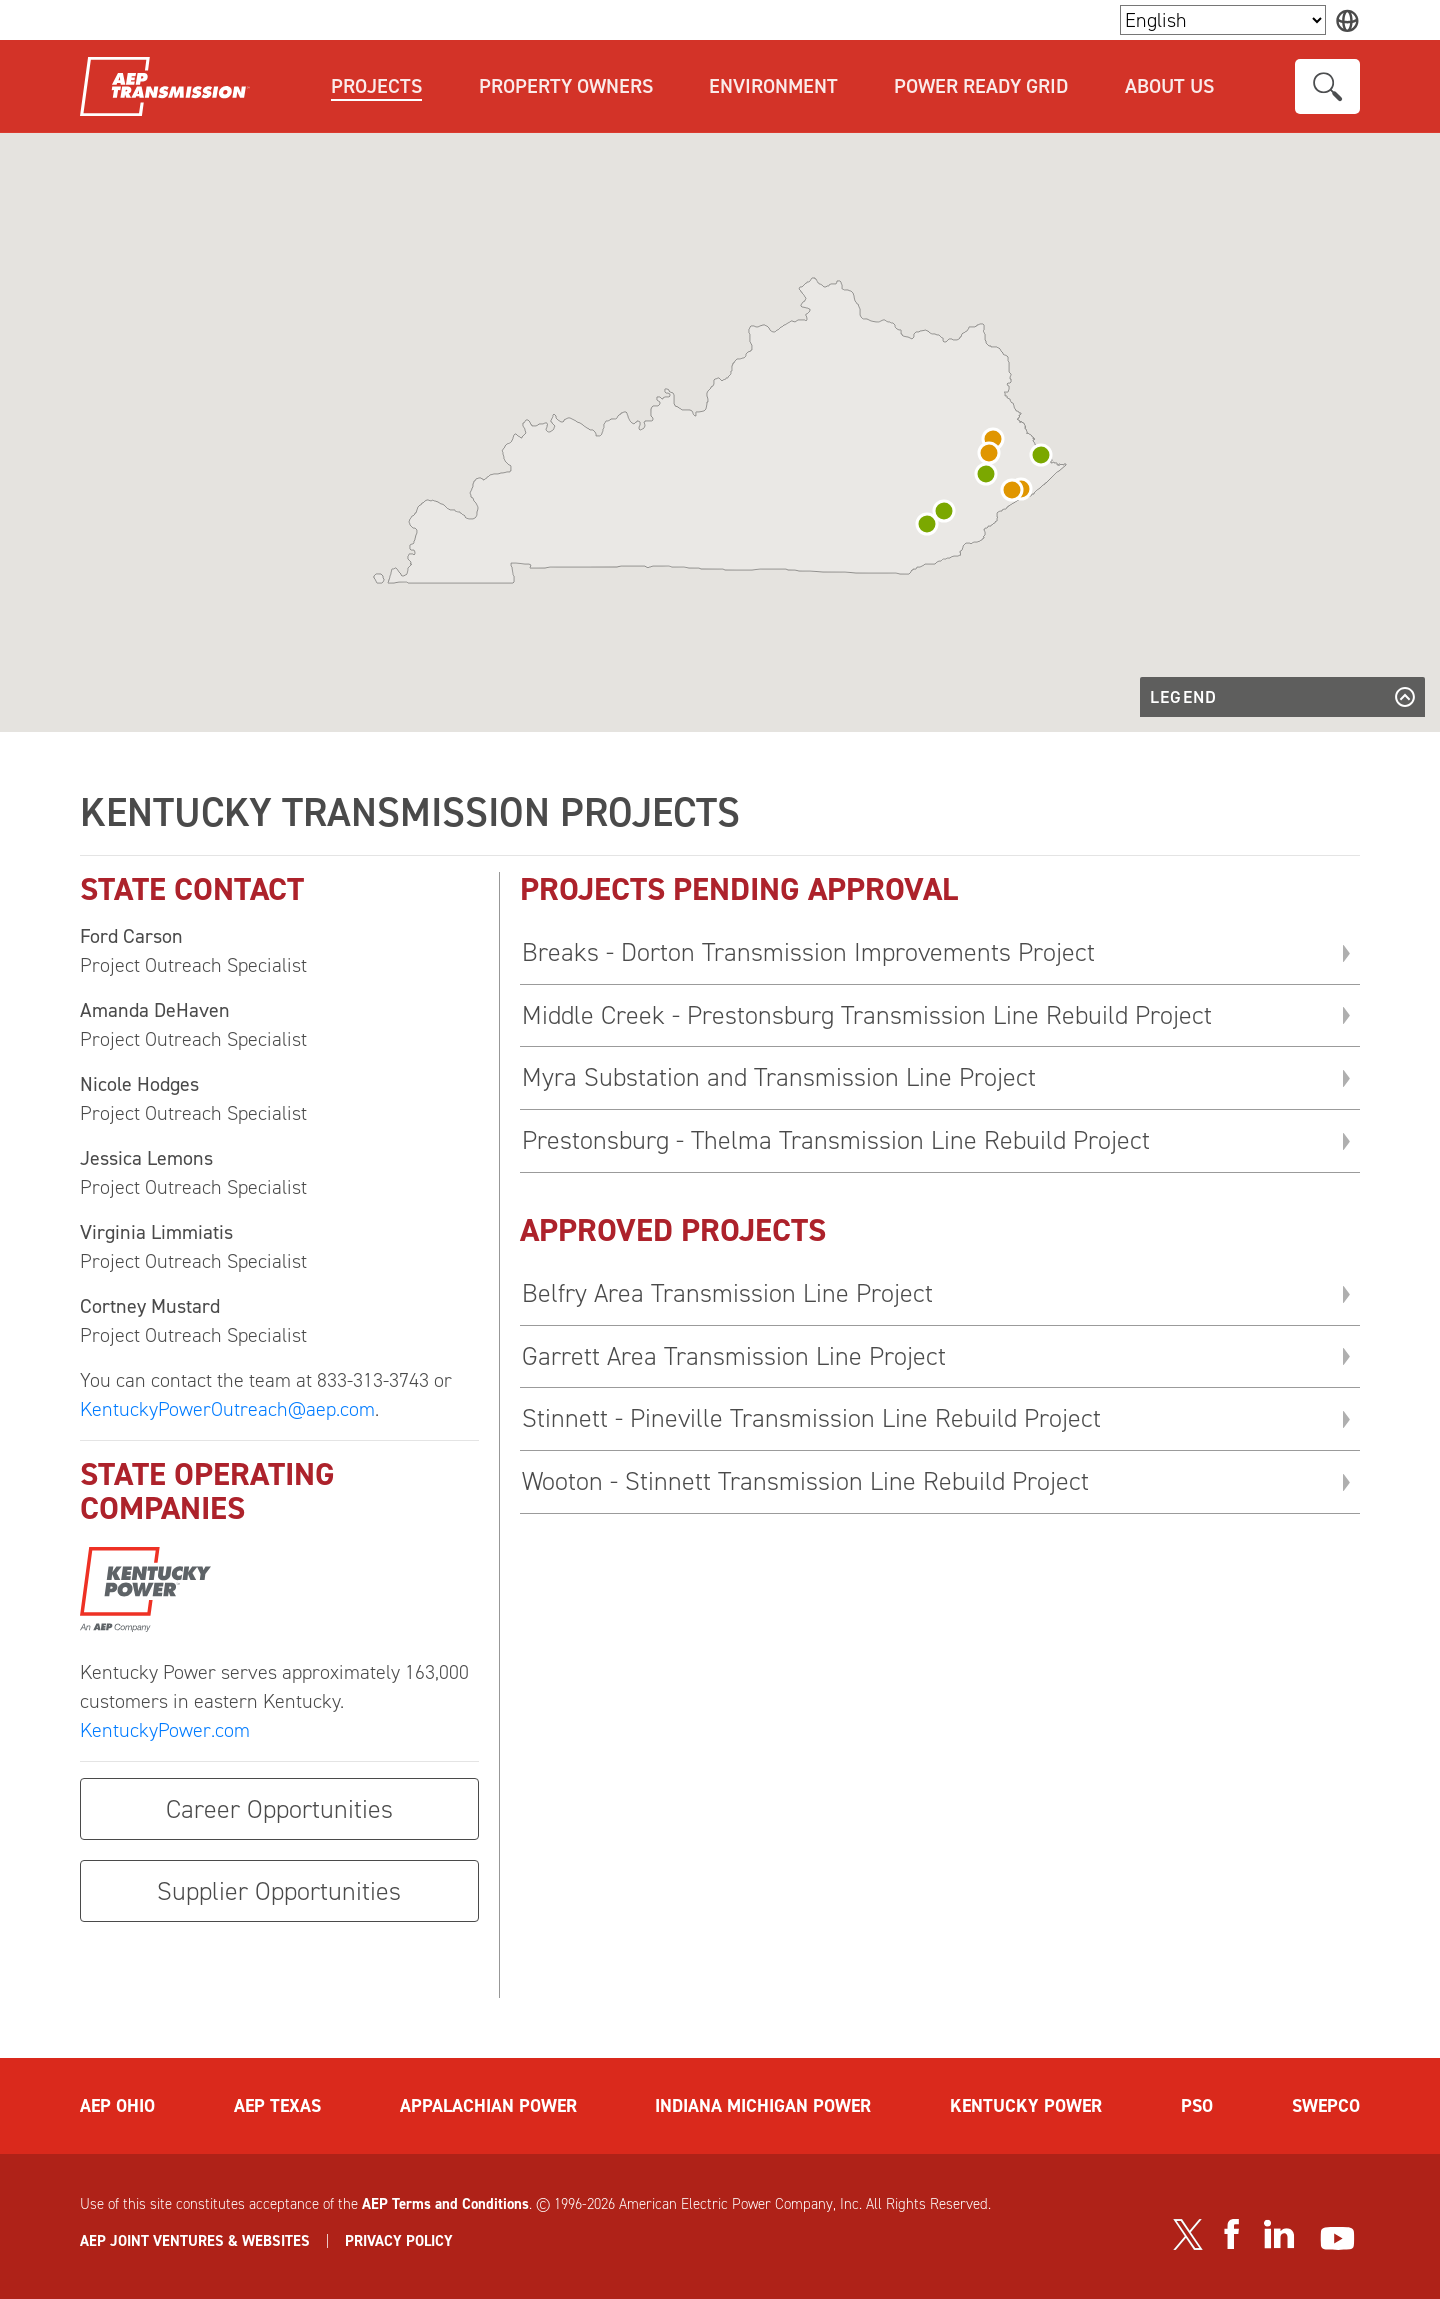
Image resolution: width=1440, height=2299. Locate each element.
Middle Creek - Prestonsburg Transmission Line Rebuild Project (867, 1015)
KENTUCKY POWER (1026, 2106)
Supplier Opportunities (279, 1891)
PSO (1197, 2106)
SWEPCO (1326, 2106)
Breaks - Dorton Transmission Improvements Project (808, 952)
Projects (376, 86)
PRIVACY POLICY (399, 2241)
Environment (773, 86)
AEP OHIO (117, 2106)
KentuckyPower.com (165, 1730)
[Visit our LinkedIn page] (1279, 2234)
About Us (1169, 86)
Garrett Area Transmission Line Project (734, 1356)
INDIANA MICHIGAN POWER (763, 2106)
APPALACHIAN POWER (488, 2106)
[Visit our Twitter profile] (1188, 2235)
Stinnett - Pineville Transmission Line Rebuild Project (811, 1418)
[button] (1041, 455)
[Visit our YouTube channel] (1337, 2238)
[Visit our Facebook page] (1231, 2234)
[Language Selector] (1223, 20)
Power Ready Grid (981, 86)
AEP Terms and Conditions (445, 2204)
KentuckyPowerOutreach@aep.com (227, 1409)
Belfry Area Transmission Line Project (727, 1293)
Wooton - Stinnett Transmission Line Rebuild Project (805, 1481)
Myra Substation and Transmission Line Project (779, 1077)
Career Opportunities (279, 1809)
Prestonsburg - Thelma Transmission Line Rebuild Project (836, 1140)
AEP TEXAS (277, 2106)
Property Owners (566, 86)
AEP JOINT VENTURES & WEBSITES (195, 2241)
